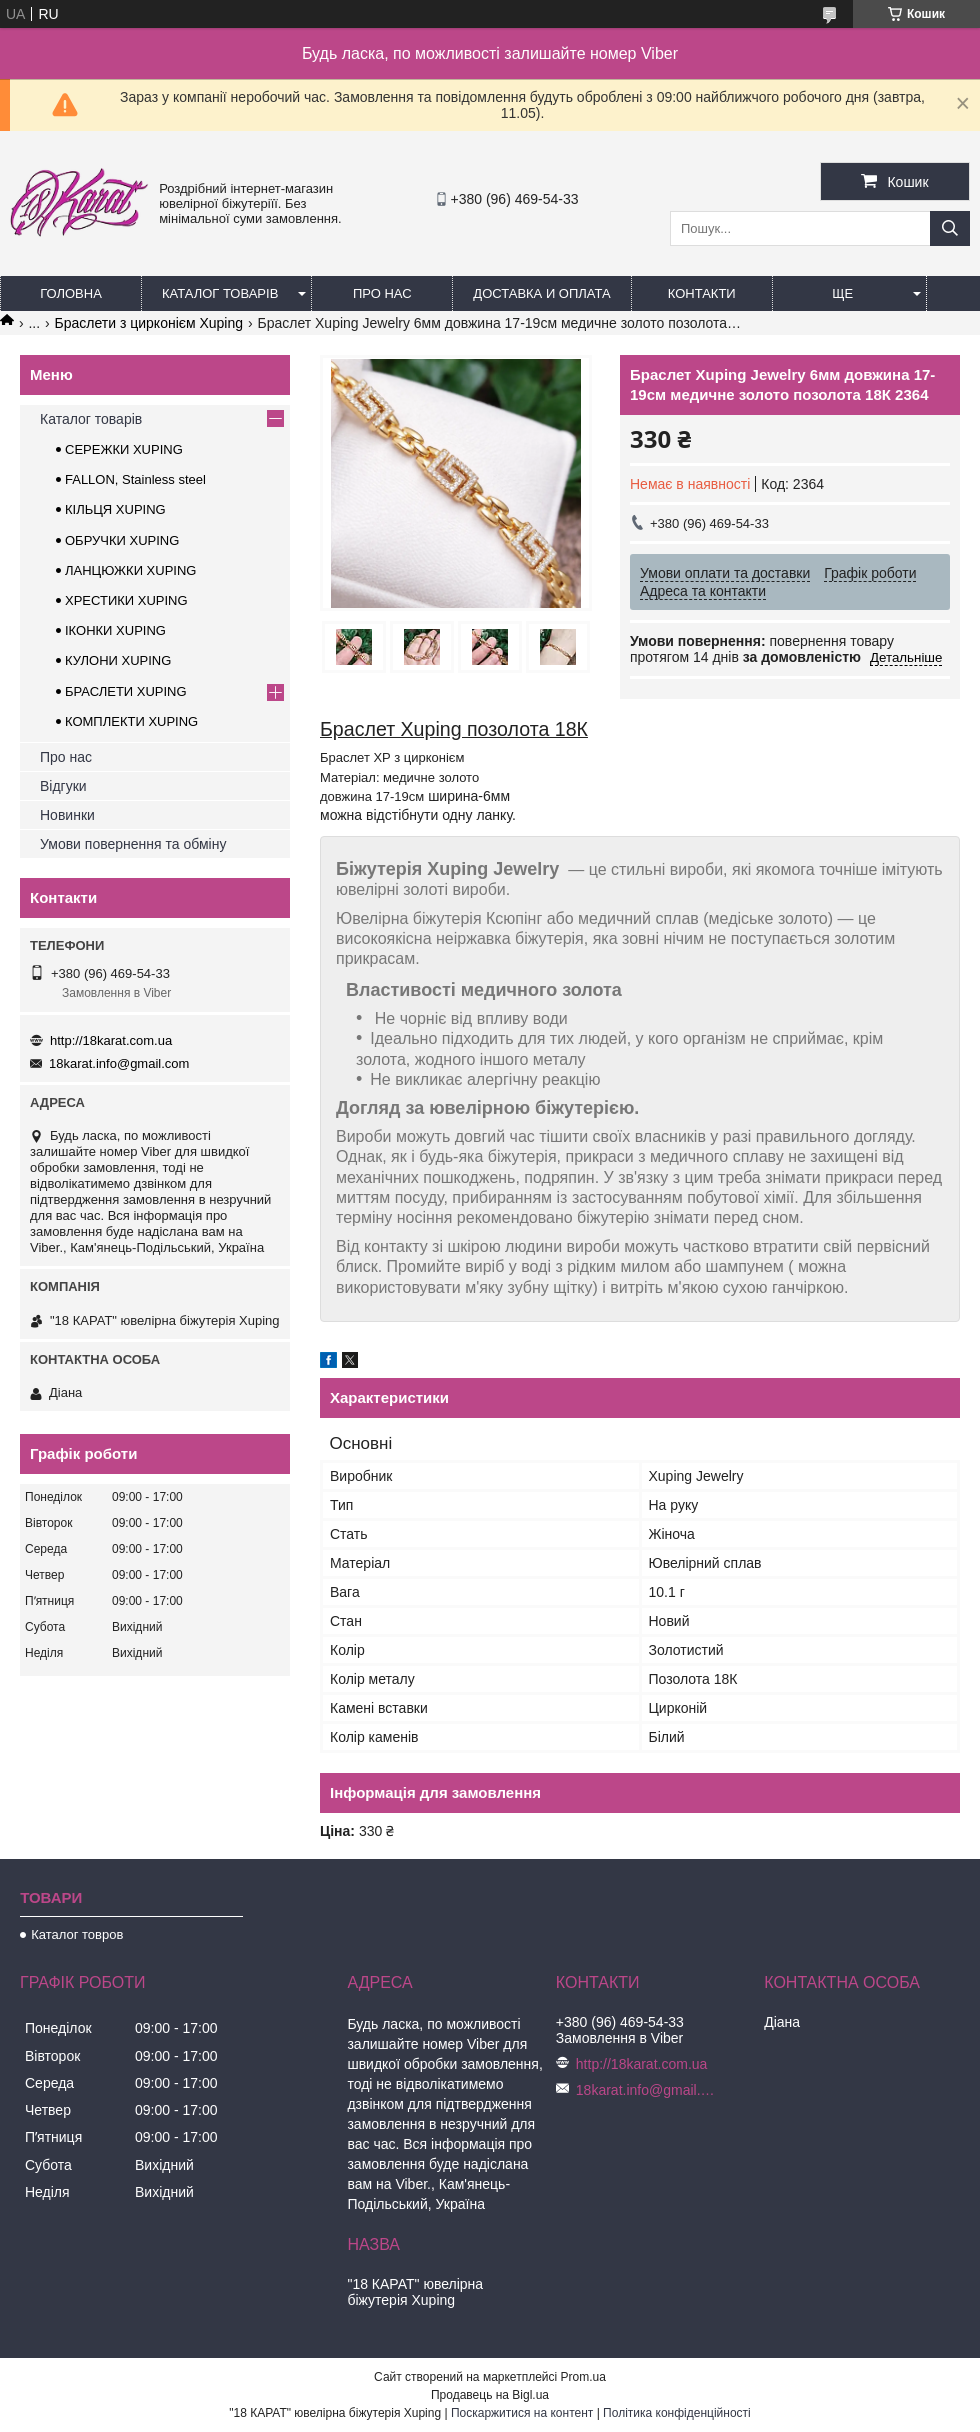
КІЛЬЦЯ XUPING (115, 509)
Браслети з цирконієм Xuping (149, 323)
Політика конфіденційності (677, 2413)
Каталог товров (77, 1934)
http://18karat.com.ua (111, 1040)
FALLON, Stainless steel (135, 479)
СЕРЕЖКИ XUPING (124, 449)
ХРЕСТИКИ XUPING (126, 600)
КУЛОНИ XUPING (118, 660)
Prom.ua (583, 2377)
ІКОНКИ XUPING (115, 630)
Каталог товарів (220, 293)
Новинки (67, 815)
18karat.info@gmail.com (119, 1063)
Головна (71, 293)
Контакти (702, 293)
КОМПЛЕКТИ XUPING (131, 721)
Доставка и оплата (541, 293)
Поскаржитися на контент (522, 2413)
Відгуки (63, 786)
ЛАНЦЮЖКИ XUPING (130, 570)
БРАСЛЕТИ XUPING (126, 691)
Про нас (382, 293)
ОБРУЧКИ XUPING (122, 540)
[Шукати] (950, 228)
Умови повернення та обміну (133, 844)
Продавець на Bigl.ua (490, 2395)
